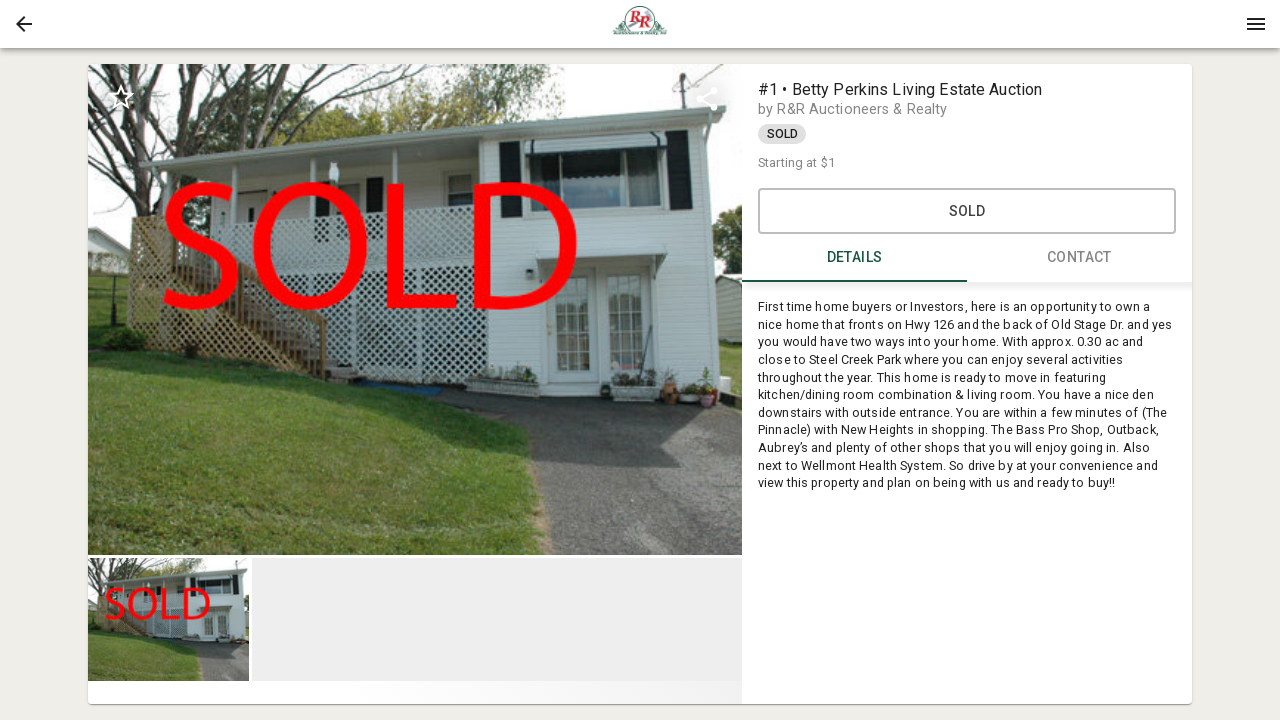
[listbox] (415, 309)
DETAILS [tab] (854, 258)
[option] (415, 309)
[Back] (24, 24)
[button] (24, 24)
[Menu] (1256, 24)
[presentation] (640, 24)
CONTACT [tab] (1079, 258)
